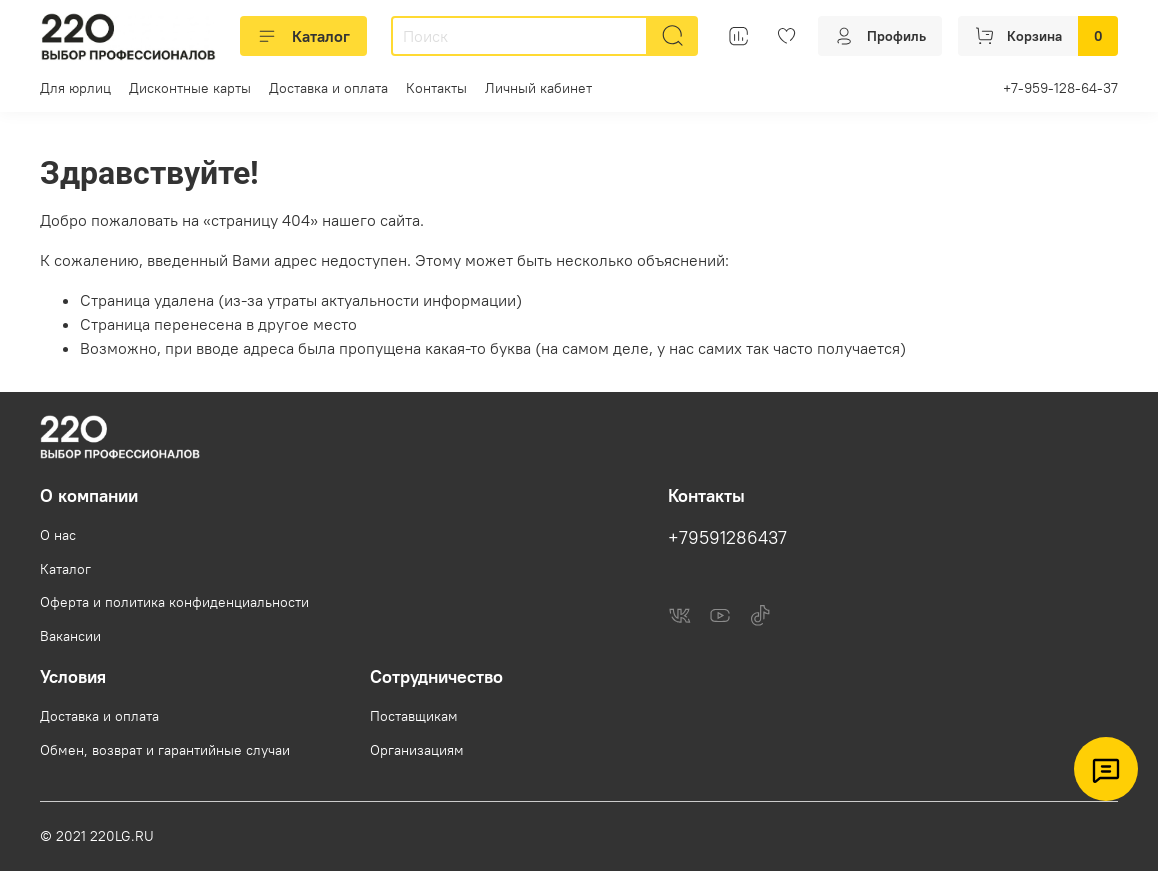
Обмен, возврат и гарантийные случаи (165, 750)
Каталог (303, 36)
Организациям (417, 750)
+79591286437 (727, 538)
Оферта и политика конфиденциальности (174, 602)
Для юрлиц (75, 88)
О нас (58, 535)
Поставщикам (414, 716)
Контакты (436, 88)
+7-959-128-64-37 (1060, 88)
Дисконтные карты (190, 88)
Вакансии (70, 636)
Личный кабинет (538, 88)
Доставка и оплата (328, 88)
